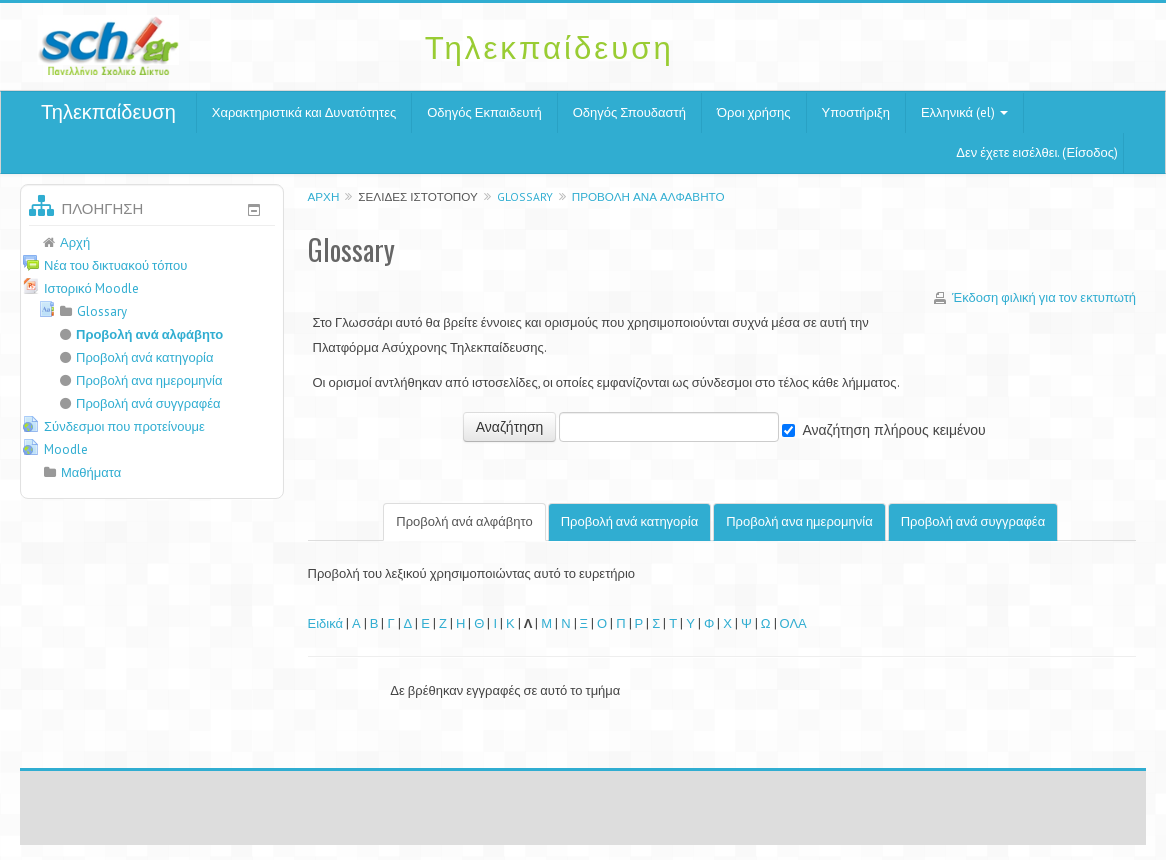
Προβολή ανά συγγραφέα (973, 521)
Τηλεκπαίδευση (108, 112)
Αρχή (324, 196)
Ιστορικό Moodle (91, 288)
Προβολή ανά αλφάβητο (648, 196)
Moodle (66, 449)
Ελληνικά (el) (964, 112)
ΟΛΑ (793, 623)
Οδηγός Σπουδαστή (629, 112)
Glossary (525, 196)
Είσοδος (1090, 152)
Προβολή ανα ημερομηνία (799, 521)
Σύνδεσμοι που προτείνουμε (124, 426)
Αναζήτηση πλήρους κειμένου (893, 430)
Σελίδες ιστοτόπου (417, 196)
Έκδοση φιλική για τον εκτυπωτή (1044, 297)
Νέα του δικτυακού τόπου (115, 265)
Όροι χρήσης (754, 112)
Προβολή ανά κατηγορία (630, 521)
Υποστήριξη (856, 112)
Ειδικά (326, 623)
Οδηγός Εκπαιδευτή (484, 112)
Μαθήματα (91, 472)
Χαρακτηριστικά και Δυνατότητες (304, 112)
